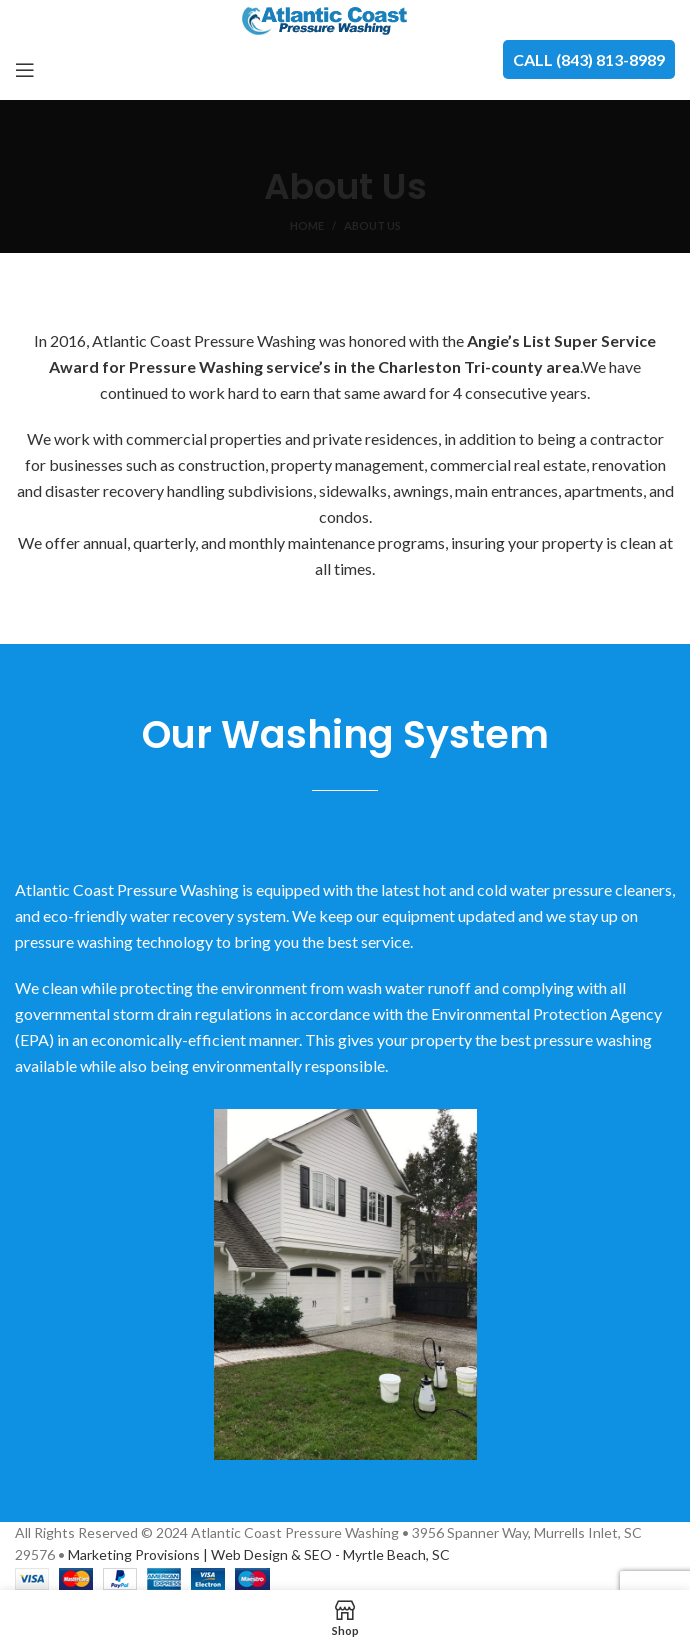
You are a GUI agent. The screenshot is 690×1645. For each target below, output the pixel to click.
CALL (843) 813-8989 (589, 59)
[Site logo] (345, 18)
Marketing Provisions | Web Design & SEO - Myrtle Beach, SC (259, 1554)
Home (307, 225)
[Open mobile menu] (25, 70)
